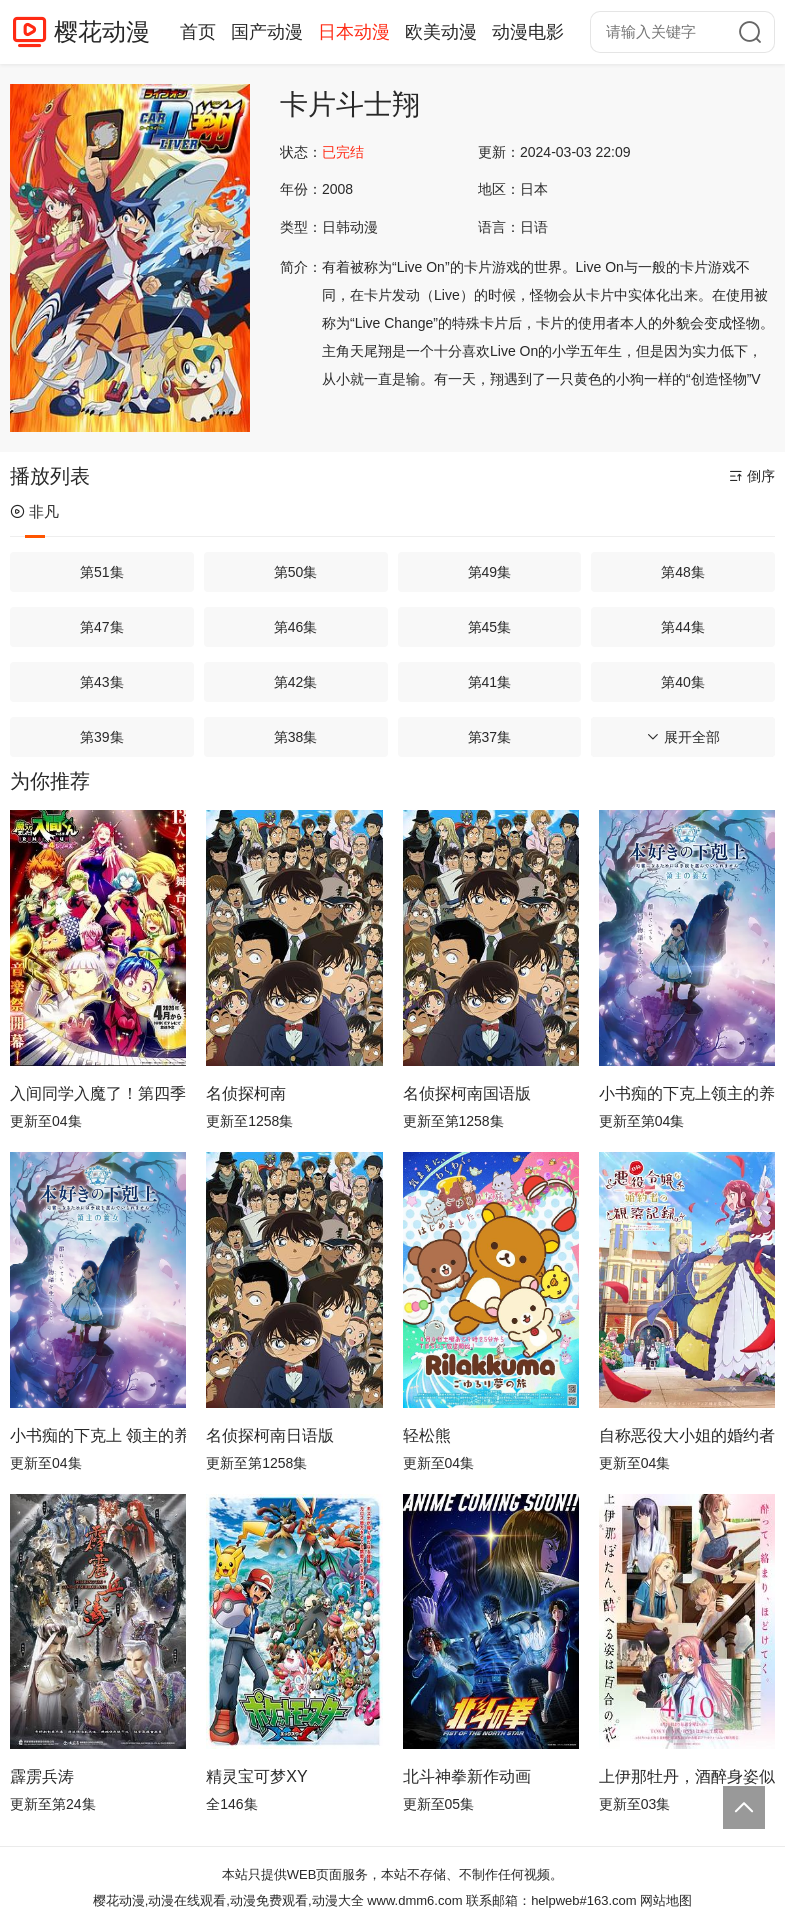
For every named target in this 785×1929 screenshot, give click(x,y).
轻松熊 (427, 1435)
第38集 (296, 737)
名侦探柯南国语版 (467, 1093)
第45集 (490, 627)
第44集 (683, 627)
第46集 (296, 627)
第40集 (683, 682)
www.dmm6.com (414, 1900)
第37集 (490, 737)
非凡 (34, 511)
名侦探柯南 (246, 1093)
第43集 (102, 682)
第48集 (683, 572)
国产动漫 (267, 32)
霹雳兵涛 (42, 1776)
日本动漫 (354, 32)
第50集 (296, 572)
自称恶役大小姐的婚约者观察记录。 (687, 1435)
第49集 (490, 572)
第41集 (490, 682)
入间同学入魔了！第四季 (98, 1093)
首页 (198, 32)
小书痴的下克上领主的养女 (687, 1093)
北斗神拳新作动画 (467, 1776)
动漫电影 (528, 32)
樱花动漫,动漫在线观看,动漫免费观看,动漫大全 (228, 1900)
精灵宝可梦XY (256, 1776)
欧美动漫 (441, 32)
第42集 (296, 682)
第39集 (102, 737)
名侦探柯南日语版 (270, 1435)
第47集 (102, 627)
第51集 (102, 572)
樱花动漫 (102, 31)
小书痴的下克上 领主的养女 (98, 1435)
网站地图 (666, 1900)
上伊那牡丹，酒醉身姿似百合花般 (687, 1776)
